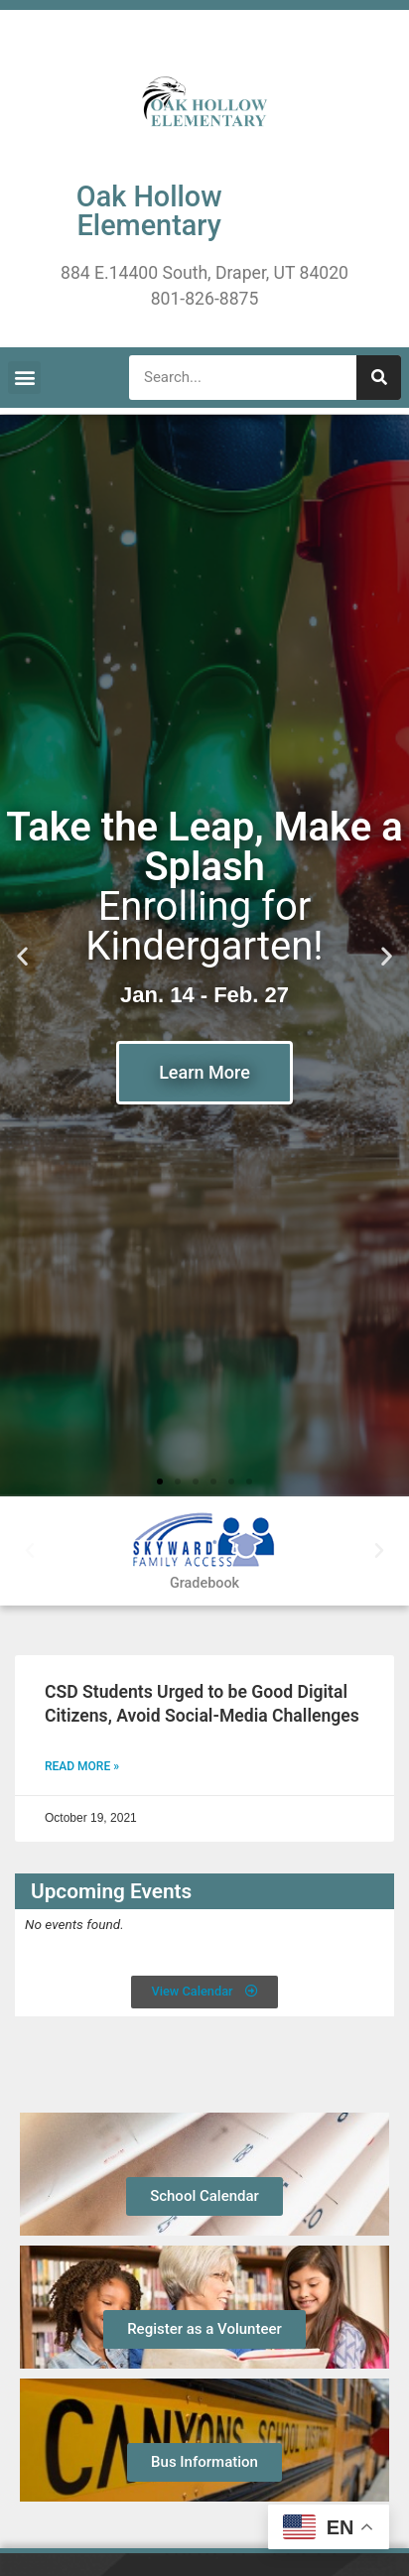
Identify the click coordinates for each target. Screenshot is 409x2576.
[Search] (378, 377)
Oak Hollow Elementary (149, 211)
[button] (24, 377)
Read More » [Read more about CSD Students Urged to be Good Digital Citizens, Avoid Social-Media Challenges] (82, 1766)
